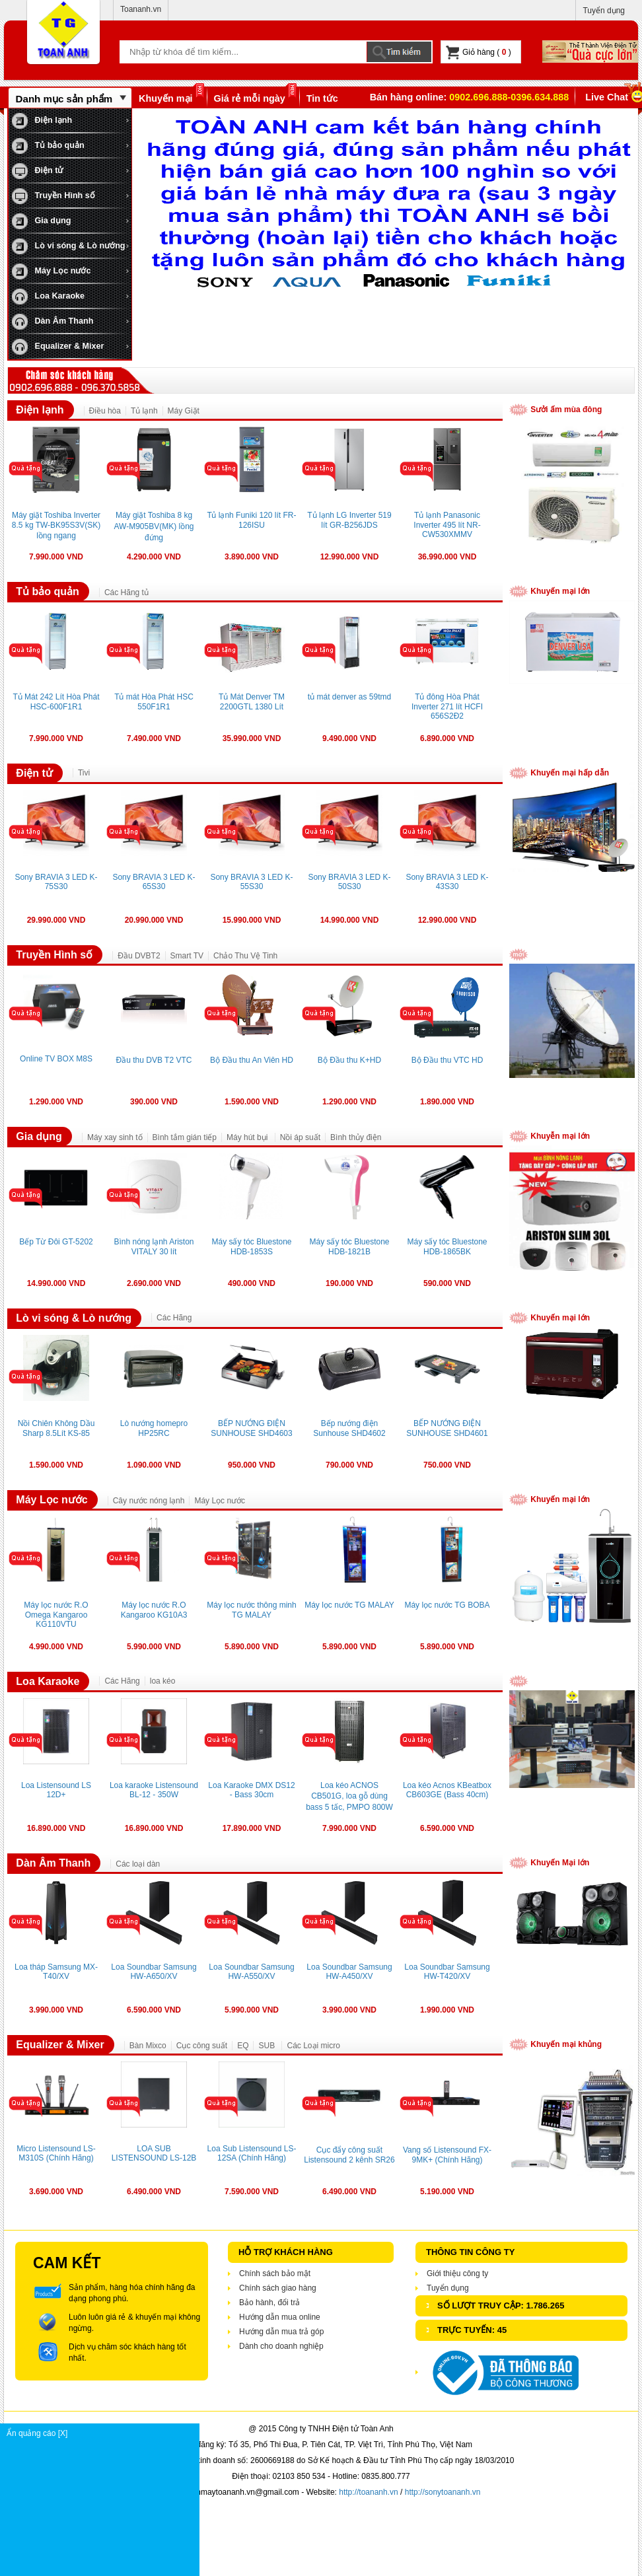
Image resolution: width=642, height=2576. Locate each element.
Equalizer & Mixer (58, 347)
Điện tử (37, 171)
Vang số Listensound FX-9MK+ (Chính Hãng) (447, 2155)
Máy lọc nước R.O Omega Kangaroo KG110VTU (56, 1614)
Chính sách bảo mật (274, 2273)
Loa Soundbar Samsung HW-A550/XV (251, 1971)
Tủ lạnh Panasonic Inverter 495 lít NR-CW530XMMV (446, 525)
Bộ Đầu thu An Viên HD (251, 1060)
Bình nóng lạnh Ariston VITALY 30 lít (154, 1246)
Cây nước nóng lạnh (149, 1500)
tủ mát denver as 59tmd (349, 696)
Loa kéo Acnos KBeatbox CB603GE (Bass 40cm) (447, 1790)
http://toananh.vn (368, 2492)
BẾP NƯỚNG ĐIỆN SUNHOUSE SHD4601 (446, 1428)
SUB (267, 2045)
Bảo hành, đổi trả (269, 2302)
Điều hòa (105, 410)
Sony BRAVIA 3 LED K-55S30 (251, 882)
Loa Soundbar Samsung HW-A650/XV (153, 1971)
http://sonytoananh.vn (443, 2492)
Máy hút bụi (248, 1137)
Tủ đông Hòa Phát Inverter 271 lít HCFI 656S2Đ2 (447, 706)
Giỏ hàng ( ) (478, 52)
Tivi (84, 772)
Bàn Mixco (147, 2045)
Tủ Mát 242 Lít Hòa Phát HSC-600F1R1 (56, 701)
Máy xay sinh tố (115, 1137)
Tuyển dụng (604, 10)
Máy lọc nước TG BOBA (446, 1605)
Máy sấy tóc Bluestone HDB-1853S (251, 1246)
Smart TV (186, 955)
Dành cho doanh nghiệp (281, 2346)
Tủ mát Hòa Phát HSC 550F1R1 (154, 701)
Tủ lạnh (144, 410)
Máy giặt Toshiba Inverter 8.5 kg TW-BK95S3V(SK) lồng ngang (56, 525)
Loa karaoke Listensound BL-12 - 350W (154, 1790)
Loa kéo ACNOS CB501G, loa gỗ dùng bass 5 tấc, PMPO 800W (349, 1796)
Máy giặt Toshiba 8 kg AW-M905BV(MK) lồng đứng (154, 526)
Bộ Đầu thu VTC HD (447, 1060)
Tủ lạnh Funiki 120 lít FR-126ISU (252, 520)
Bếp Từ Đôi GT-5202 (56, 1241)
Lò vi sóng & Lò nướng (68, 246)
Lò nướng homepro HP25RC (154, 1428)
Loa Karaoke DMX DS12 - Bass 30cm (251, 1790)
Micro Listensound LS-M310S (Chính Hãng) (56, 2153)
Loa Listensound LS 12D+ (56, 1790)
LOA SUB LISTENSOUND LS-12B (154, 2153)
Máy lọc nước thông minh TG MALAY (251, 1610)
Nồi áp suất (300, 1137)
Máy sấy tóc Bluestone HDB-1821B (349, 1246)
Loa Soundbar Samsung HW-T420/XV (446, 1971)
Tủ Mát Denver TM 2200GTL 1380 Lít (252, 701)
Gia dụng (41, 221)
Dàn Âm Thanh (52, 322)
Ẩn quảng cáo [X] (103, 2433)
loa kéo (163, 1681)
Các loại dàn (138, 1864)
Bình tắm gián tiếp (185, 1137)
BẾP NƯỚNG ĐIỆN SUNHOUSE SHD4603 (251, 1428)
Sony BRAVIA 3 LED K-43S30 (447, 882)
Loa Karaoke (48, 296)
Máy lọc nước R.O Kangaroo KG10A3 (154, 1610)
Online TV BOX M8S (56, 1058)
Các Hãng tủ (126, 592)
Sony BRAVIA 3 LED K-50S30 (349, 882)
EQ (242, 2045)
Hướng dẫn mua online (279, 2317)
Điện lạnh (42, 121)
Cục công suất (201, 2045)
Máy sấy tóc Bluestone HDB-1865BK (447, 1246)
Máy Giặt (183, 410)
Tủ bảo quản (48, 146)
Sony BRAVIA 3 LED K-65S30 (153, 882)
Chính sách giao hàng (277, 2288)
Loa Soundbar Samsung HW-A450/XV (349, 1971)
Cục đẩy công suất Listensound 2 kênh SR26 (349, 2155)
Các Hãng (174, 1317)
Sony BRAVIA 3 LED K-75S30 (56, 882)
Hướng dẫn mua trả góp (281, 2331)
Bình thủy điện (355, 1137)
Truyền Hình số (53, 196)
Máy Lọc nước (51, 271)
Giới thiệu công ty (457, 2273)
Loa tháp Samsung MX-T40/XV (56, 1971)
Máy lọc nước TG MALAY (349, 1605)
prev (156, 221)
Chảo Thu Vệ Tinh (245, 955)
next (617, 221)
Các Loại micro (313, 2045)
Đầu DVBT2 (139, 955)
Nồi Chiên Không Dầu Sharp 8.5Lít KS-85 (56, 1428)
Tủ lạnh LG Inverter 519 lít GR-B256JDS (349, 520)
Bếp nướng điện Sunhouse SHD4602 (349, 1428)
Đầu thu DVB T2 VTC (154, 1060)
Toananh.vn (140, 9)
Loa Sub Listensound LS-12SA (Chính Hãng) (252, 2153)
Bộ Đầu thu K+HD (349, 1060)
